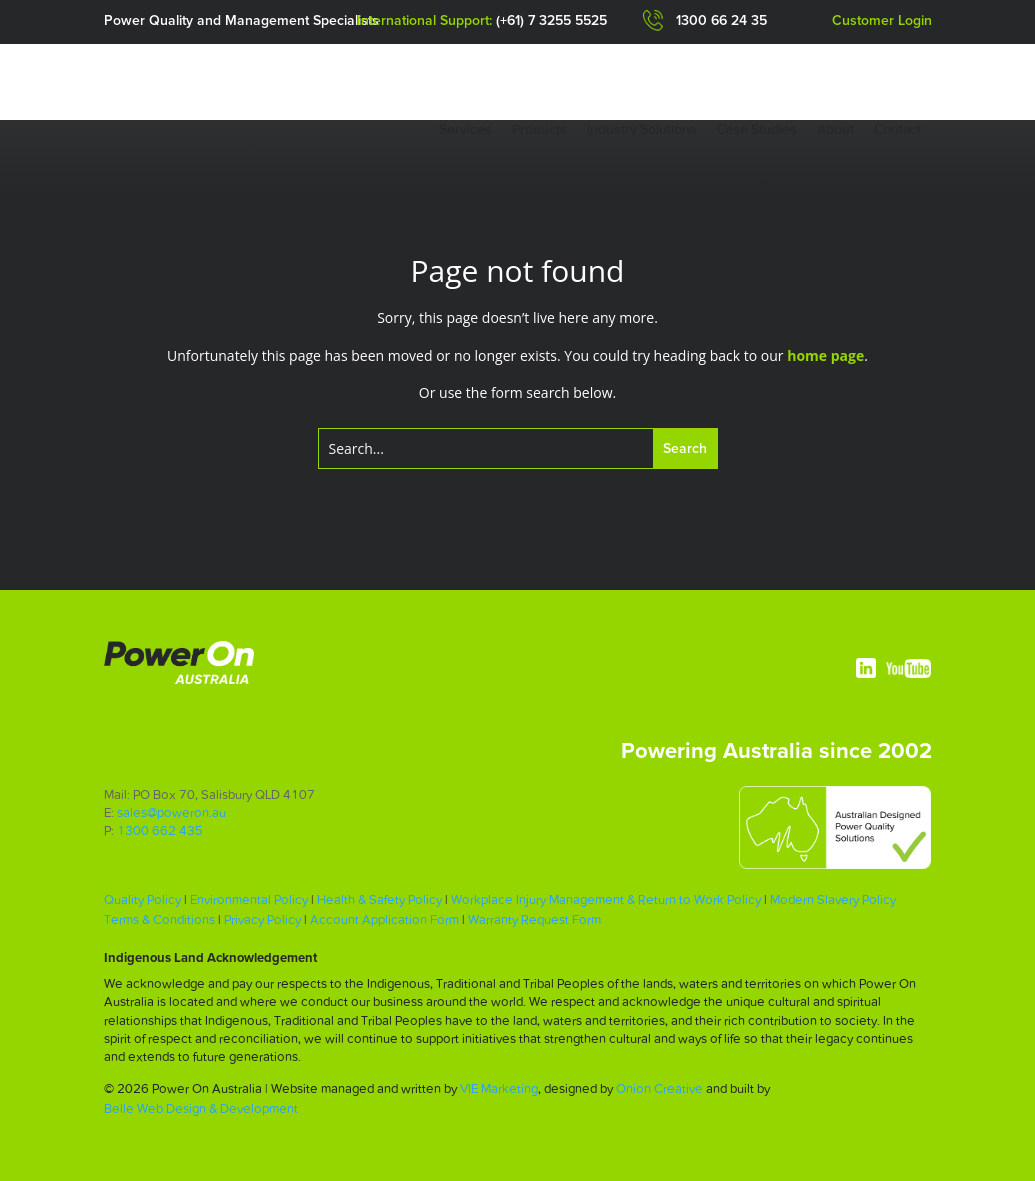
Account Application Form (384, 919)
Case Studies (757, 129)
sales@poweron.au (171, 812)
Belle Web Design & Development (201, 1108)
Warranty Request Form (534, 919)
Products (539, 129)
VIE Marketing (499, 1088)
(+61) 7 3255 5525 (551, 21)
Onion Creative (659, 1088)
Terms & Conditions (159, 919)
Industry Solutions (642, 129)
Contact (897, 129)
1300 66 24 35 (721, 21)
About (835, 129)
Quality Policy (142, 899)
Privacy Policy (262, 919)
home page (825, 355)
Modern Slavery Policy (833, 899)
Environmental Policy (249, 899)
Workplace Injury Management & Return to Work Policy (606, 899)
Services (465, 129)
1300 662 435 (160, 830)
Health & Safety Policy (379, 899)
